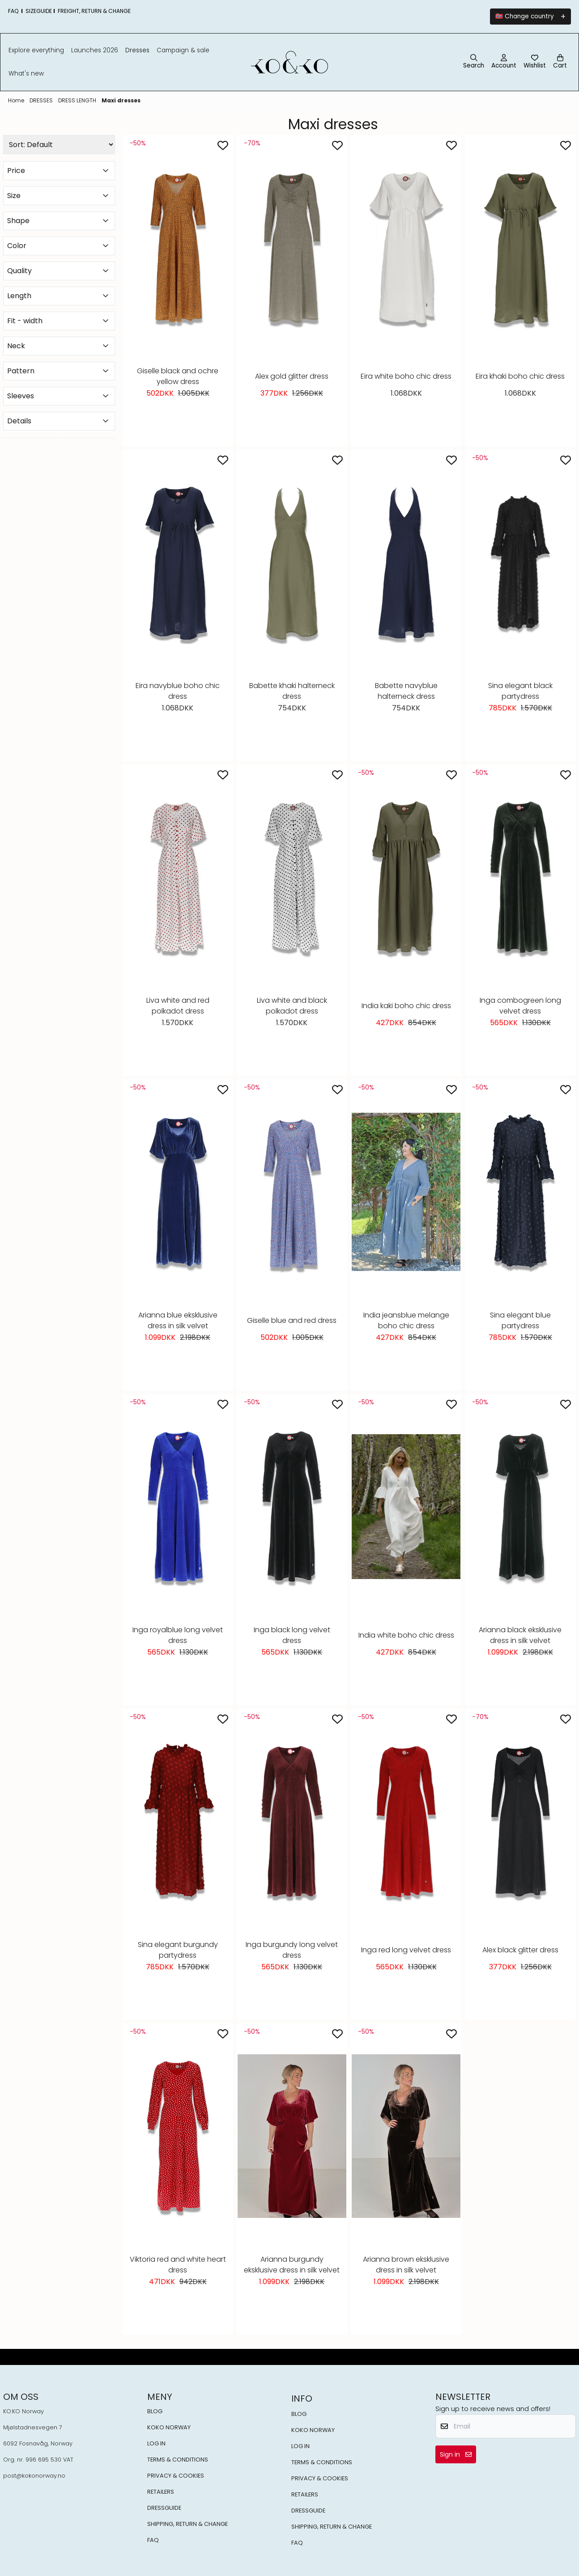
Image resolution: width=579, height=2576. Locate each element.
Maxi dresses (121, 100)
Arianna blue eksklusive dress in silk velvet (177, 1320)
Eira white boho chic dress (406, 376)
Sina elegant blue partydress (520, 1320)
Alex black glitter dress (520, 1950)
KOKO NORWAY (169, 2427)
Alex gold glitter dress (291, 376)
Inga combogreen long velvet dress (520, 1005)
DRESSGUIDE (164, 2508)
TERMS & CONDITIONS (177, 2459)
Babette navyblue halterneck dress (406, 690)
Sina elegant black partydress (520, 690)
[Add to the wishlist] (222, 145)
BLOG (154, 2411)
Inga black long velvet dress (292, 1635)
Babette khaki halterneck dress (292, 690)
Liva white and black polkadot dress (292, 1005)
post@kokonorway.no (34, 2475)
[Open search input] (473, 62)
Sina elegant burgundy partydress (178, 1949)
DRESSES (42, 100)
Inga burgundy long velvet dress (292, 1949)
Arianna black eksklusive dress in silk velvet (520, 1635)
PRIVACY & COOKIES (175, 2475)
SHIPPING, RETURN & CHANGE (187, 2524)
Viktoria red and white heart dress (178, 2264)
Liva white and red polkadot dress (177, 1005)
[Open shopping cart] (559, 62)
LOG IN (156, 2443)
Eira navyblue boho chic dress (178, 690)
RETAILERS (160, 2492)
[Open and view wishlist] (534, 62)
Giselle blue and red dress (291, 1320)
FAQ (153, 2540)
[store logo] (289, 62)
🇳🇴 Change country (524, 16)
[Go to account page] (504, 62)
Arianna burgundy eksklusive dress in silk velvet (292, 2264)
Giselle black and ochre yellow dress (177, 376)
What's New (26, 73)
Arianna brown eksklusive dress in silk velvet (406, 2264)
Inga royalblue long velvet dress (177, 1635)
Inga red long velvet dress (406, 1950)
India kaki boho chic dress (406, 1006)
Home (17, 100)
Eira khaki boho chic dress (520, 376)
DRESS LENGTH (78, 100)
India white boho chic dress (406, 1635)
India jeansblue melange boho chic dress (406, 1320)
